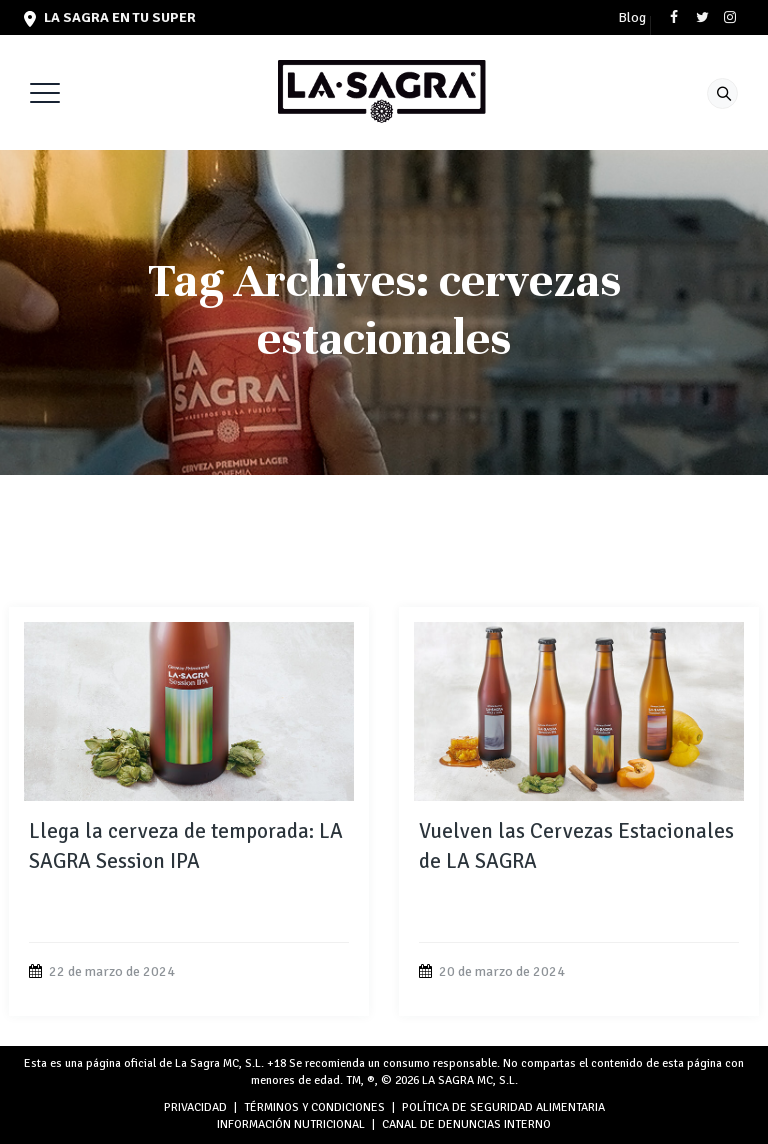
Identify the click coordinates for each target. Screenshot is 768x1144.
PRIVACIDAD (195, 1107)
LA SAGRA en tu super (110, 17)
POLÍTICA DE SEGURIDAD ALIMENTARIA (503, 1107)
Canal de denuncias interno (466, 1124)
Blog (632, 18)
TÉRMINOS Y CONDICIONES (314, 1107)
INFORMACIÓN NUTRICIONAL (291, 1124)
